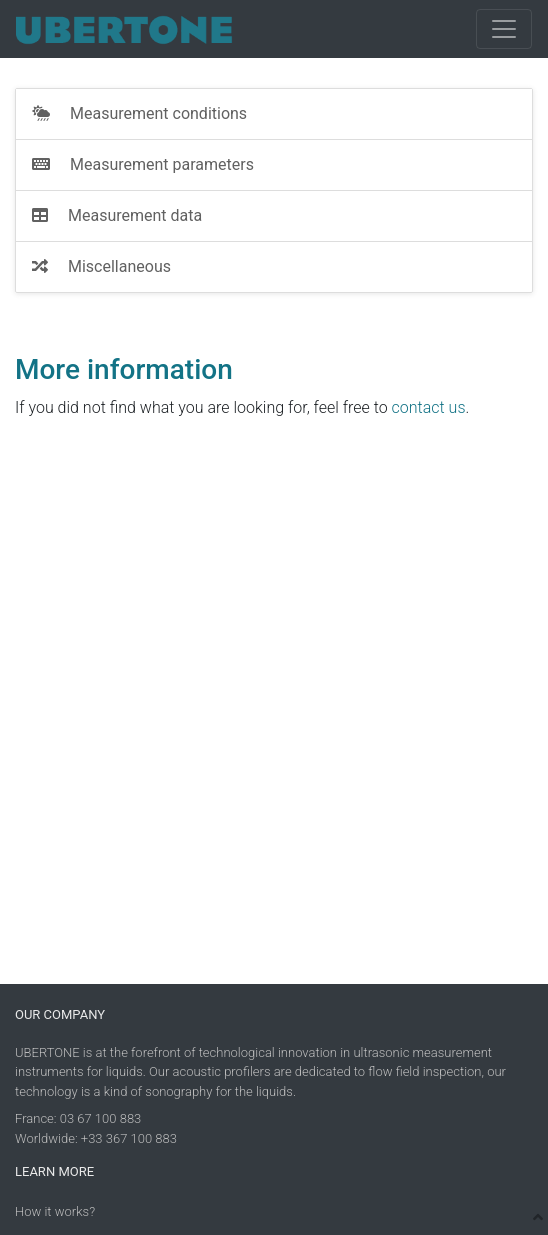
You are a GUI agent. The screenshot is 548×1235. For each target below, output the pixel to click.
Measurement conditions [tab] (139, 113)
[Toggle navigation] (504, 29)
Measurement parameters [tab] (143, 164)
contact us (429, 407)
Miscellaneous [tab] (101, 266)
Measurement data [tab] (117, 215)
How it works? (55, 1211)
